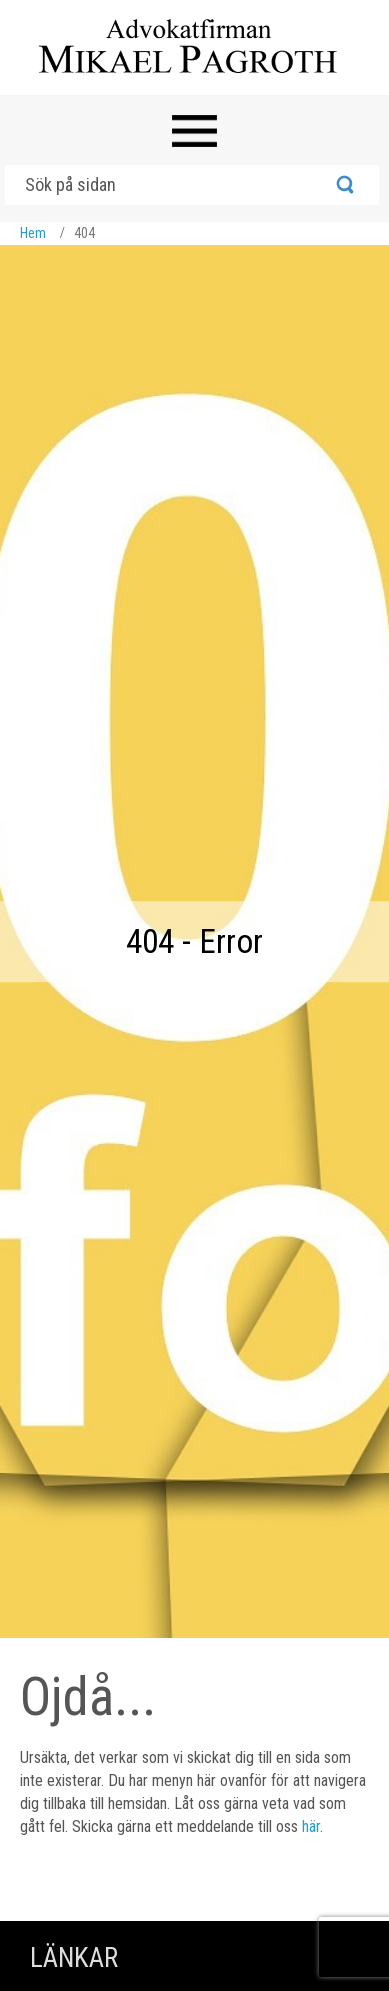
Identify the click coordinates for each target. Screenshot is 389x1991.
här (311, 1826)
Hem (33, 233)
